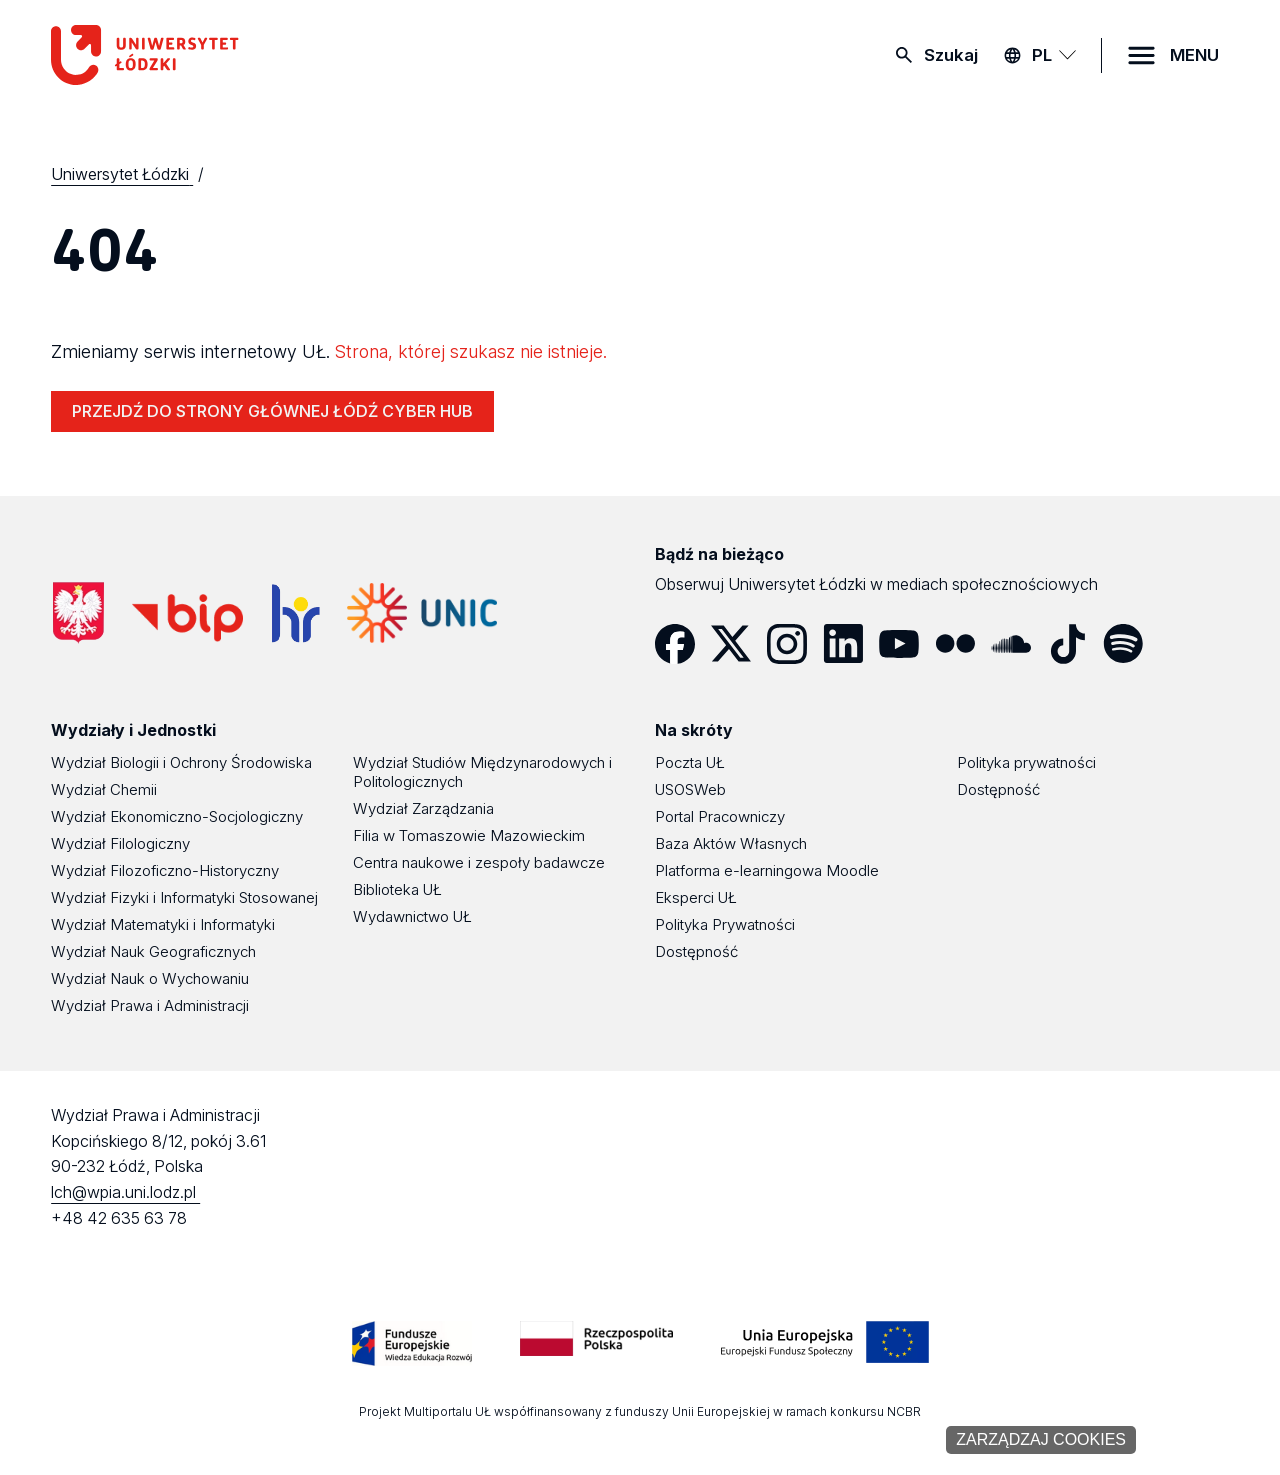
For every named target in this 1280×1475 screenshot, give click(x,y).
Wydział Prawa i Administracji (150, 1005)
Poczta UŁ (690, 762)
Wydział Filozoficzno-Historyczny (165, 870)
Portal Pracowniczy (720, 816)
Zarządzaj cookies (1041, 1439)
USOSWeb (690, 789)
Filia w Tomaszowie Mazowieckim (469, 835)
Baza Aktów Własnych (731, 843)
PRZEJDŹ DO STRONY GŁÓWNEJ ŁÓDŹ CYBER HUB (272, 411)
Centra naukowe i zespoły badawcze (479, 862)
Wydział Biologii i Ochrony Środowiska (181, 762)
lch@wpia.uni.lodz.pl (125, 1192)
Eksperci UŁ (696, 897)
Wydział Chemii (104, 789)
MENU (1194, 55)
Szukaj (951, 55)
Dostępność (696, 951)
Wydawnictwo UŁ (412, 916)
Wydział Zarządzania (423, 808)
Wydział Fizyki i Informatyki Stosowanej (184, 897)
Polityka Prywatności (725, 924)
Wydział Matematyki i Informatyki (163, 924)
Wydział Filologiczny (120, 843)
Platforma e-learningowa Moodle (767, 870)
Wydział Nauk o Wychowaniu (150, 978)
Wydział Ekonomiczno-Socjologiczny (177, 816)
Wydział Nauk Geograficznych (153, 951)
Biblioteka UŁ (397, 889)
